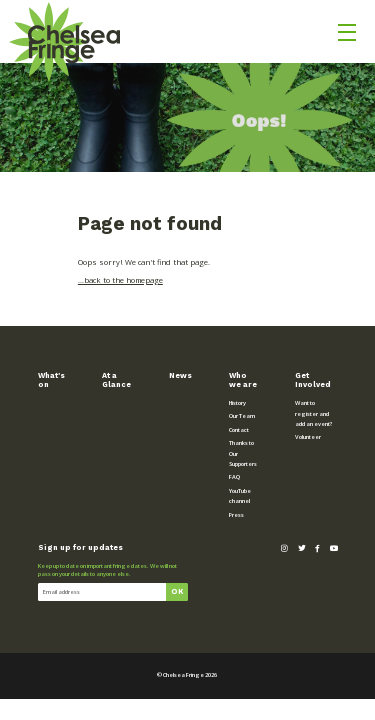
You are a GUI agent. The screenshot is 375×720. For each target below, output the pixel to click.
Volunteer (308, 437)
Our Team (242, 416)
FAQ (234, 477)
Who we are (243, 380)
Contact (239, 430)
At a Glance (116, 380)
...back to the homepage (120, 280)
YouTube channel (240, 496)
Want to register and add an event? (314, 413)
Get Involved (313, 380)
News (180, 375)
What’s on (51, 380)
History (237, 403)
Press (236, 515)
